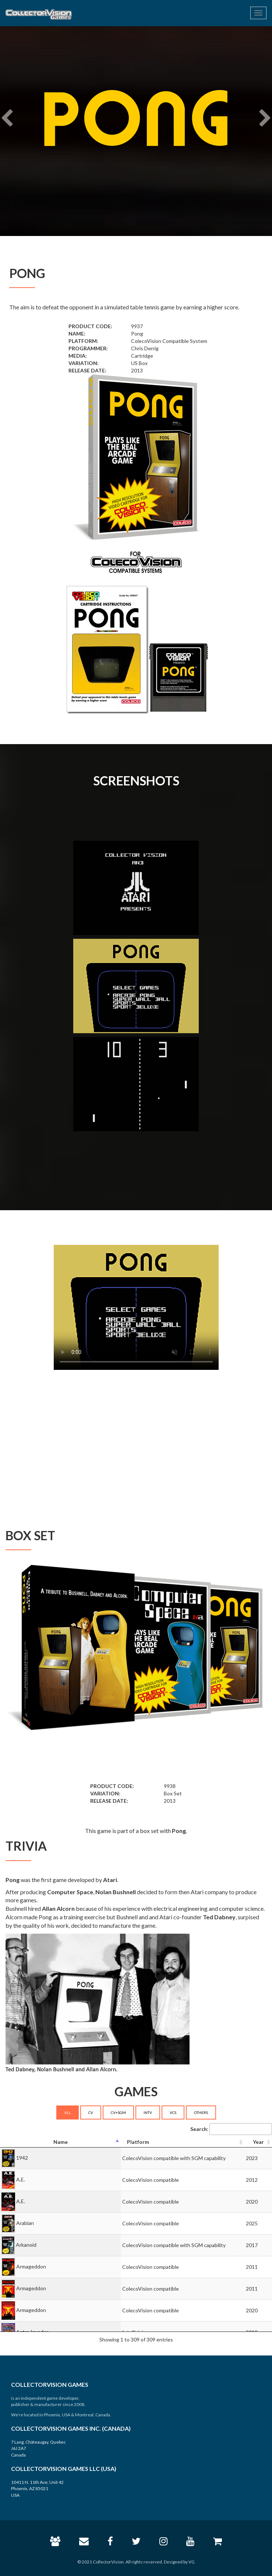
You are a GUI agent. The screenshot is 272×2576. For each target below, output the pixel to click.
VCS (173, 2112)
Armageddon (31, 2266)
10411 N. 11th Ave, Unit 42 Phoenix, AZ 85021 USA (37, 2488)
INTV (148, 2112)
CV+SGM (118, 2112)
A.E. (20, 2179)
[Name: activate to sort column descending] (60, 2142)
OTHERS (201, 2112)
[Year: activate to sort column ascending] (258, 2142)
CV (90, 2112)
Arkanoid (26, 2245)
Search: (231, 2129)
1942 (22, 2158)
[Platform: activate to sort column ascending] (182, 2142)
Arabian (25, 2223)
